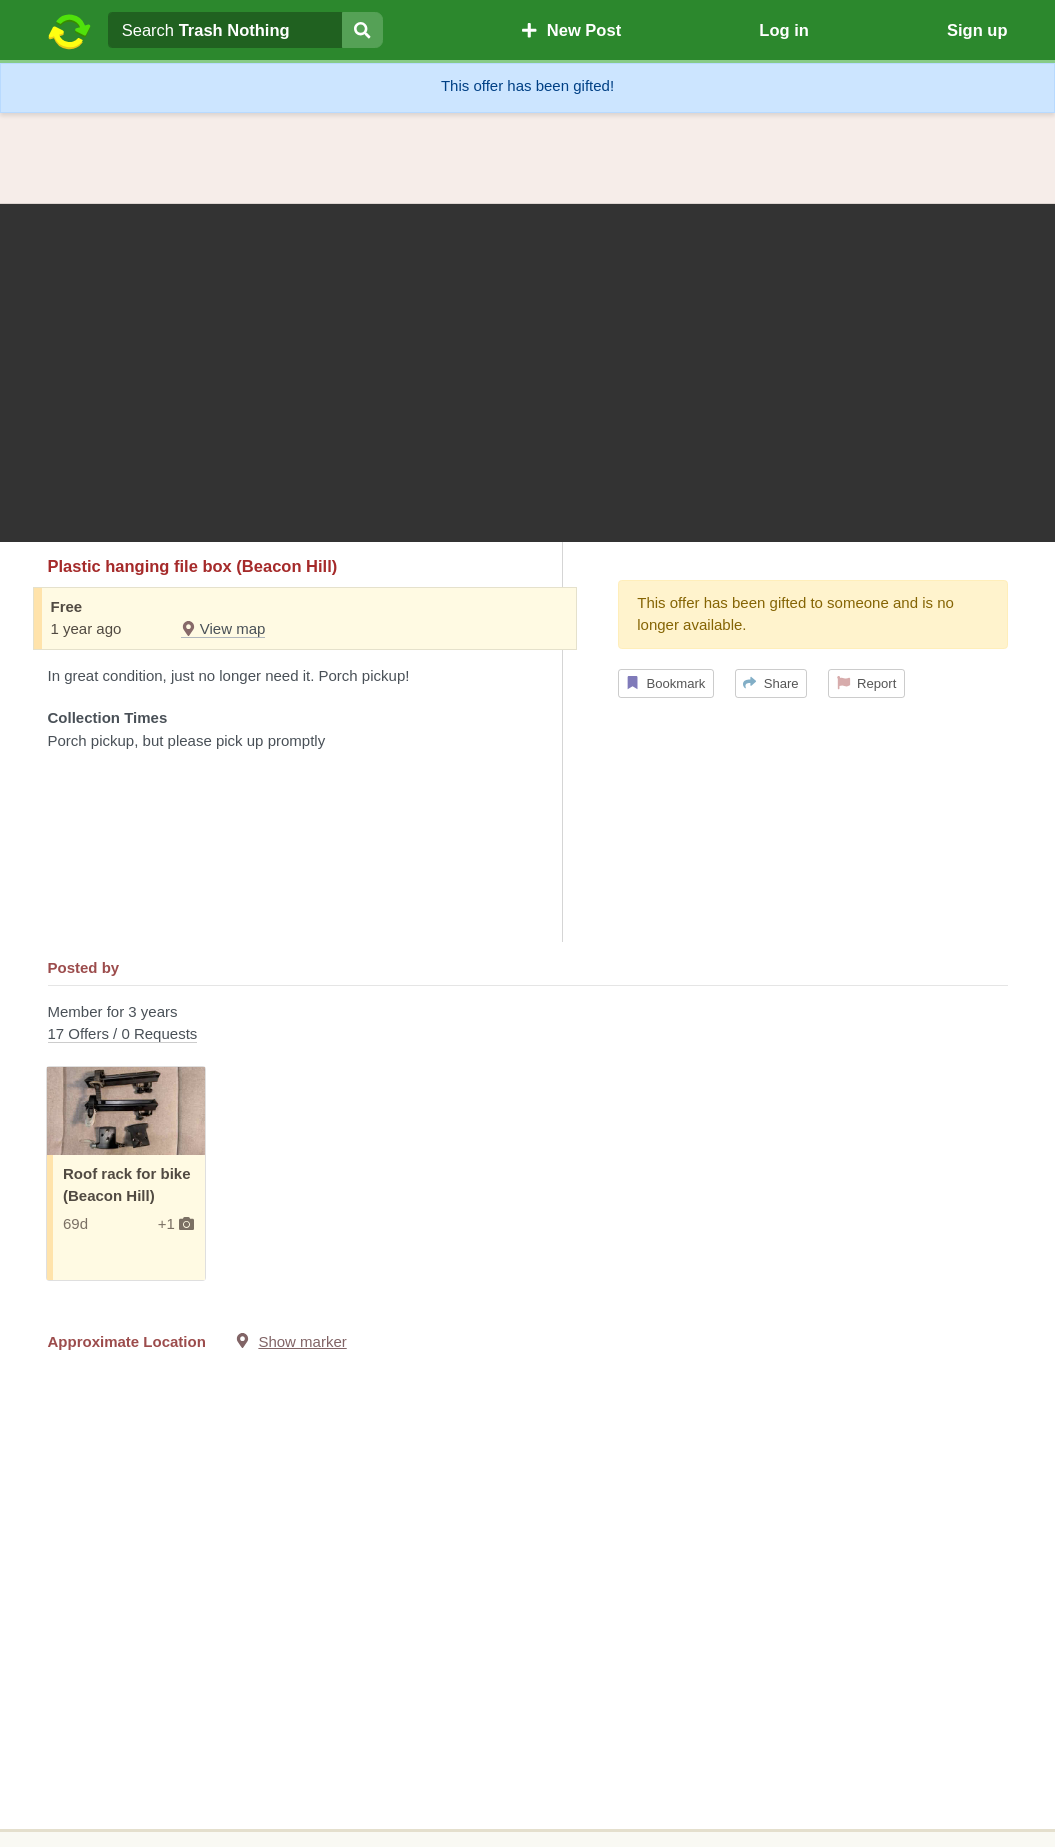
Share (770, 683)
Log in (783, 30)
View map (223, 628)
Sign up (977, 30)
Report (867, 683)
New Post (571, 30)
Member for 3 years (528, 1024)
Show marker (302, 1341)
